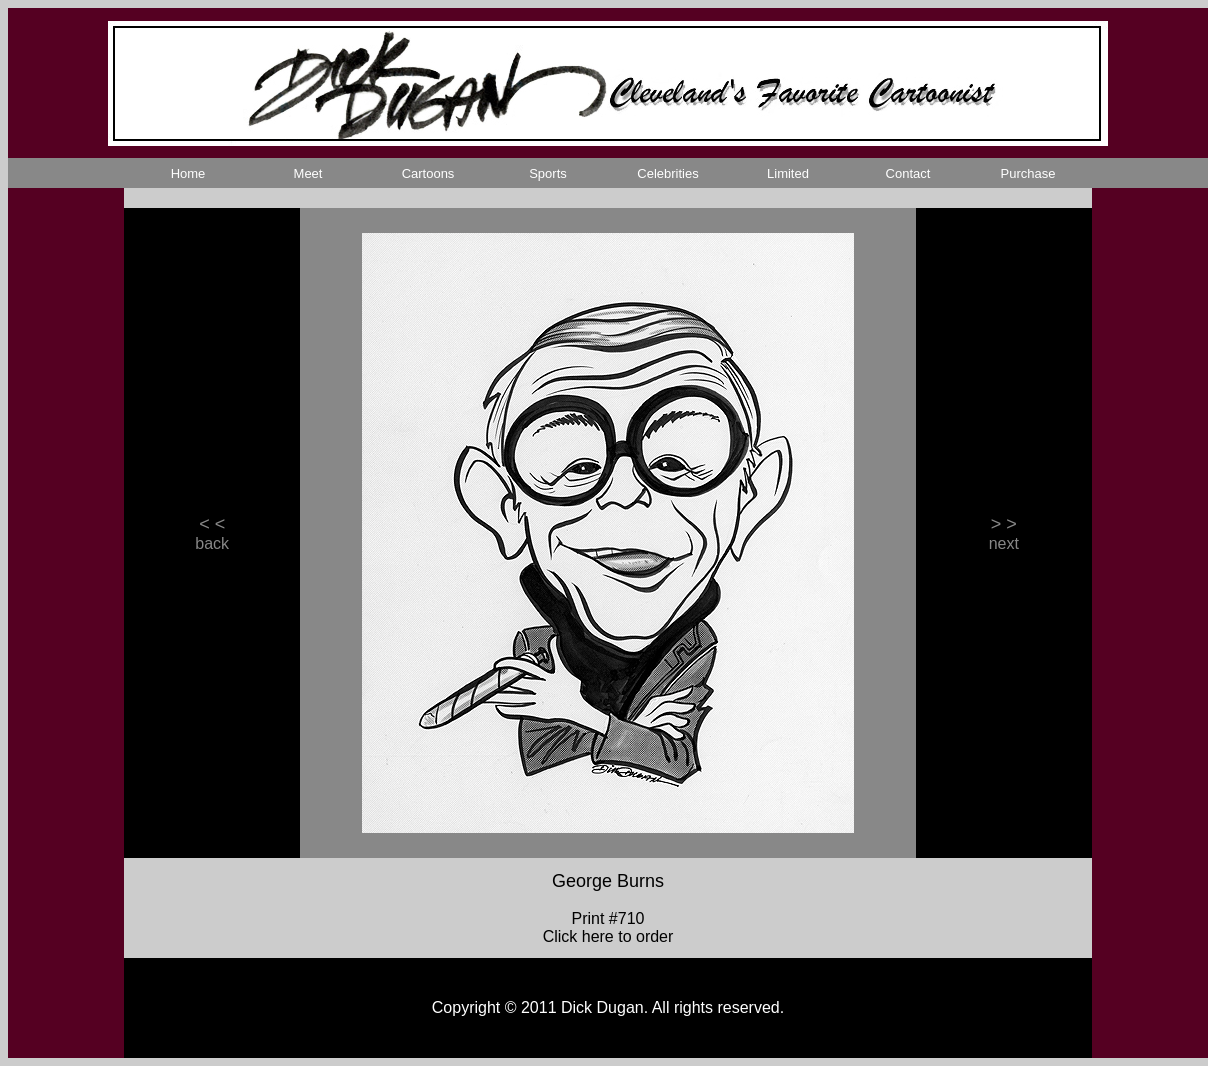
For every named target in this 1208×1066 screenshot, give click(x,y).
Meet (308, 173)
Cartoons (428, 173)
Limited (788, 173)
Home (188, 173)
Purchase (1028, 173)
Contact (908, 173)
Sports (548, 173)
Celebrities (667, 173)
